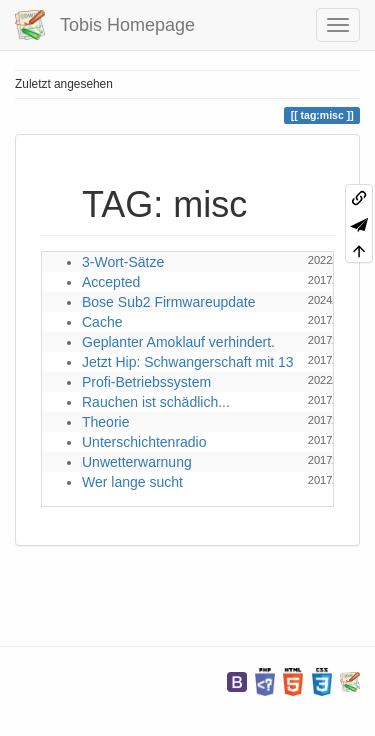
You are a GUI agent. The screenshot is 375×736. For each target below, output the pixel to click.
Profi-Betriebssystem (146, 382)
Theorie (105, 422)
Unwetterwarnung (137, 462)
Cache (102, 322)
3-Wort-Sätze (123, 262)
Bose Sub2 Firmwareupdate (169, 302)
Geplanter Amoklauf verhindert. (178, 342)
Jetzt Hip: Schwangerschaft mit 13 (188, 362)
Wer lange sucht (132, 482)
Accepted (111, 282)
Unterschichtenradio (144, 442)
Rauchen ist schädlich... (156, 402)
